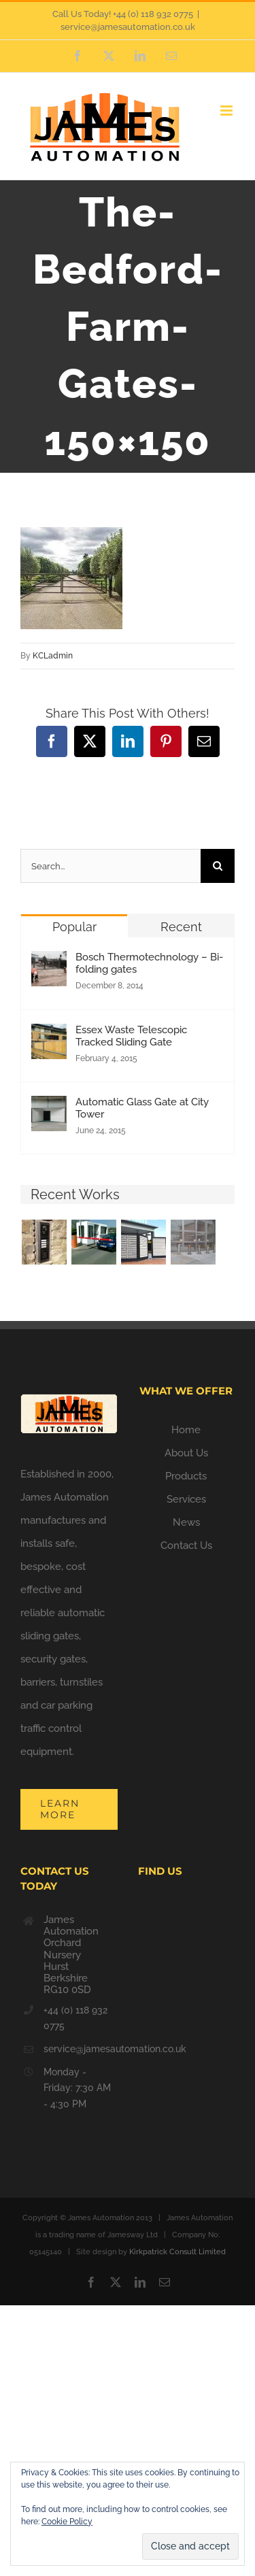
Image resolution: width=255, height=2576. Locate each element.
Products (186, 1476)
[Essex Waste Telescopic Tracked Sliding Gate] (49, 1035)
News (186, 1522)
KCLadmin (53, 655)
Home (186, 1430)
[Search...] (110, 866)
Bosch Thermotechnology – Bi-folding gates (149, 963)
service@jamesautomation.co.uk (128, 27)
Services (186, 1499)
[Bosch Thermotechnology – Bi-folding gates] (49, 962)
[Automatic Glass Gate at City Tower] (49, 1107)
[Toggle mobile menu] (227, 110)
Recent (181, 927)
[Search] (218, 866)
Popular (74, 927)
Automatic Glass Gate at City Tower (142, 1108)
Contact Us (186, 1545)
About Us (186, 1453)
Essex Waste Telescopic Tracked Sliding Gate (131, 1036)
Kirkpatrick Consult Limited (177, 2251)
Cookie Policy (66, 2521)
